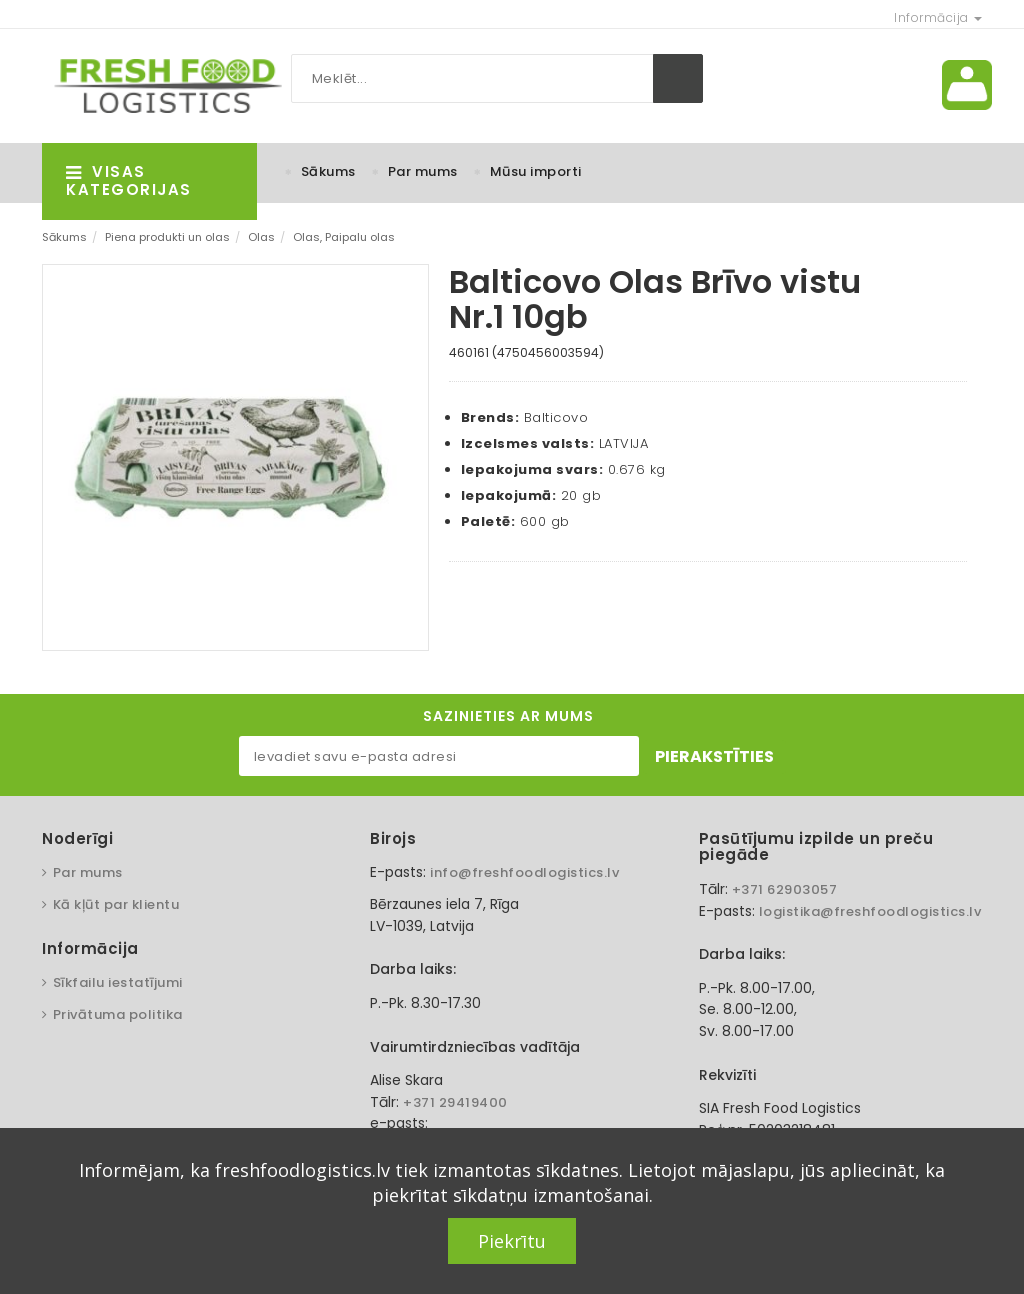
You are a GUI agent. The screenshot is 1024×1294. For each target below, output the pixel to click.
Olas (261, 237)
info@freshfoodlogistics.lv (524, 872)
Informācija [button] (938, 17)
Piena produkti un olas (167, 237)
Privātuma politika (118, 1014)
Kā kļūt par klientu (116, 904)
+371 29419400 (455, 1102)
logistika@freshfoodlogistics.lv (870, 911)
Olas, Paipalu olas (344, 237)
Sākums (328, 171)
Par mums (423, 171)
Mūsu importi (536, 171)
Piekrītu (512, 1241)
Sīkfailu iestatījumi (118, 982)
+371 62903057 (785, 889)
